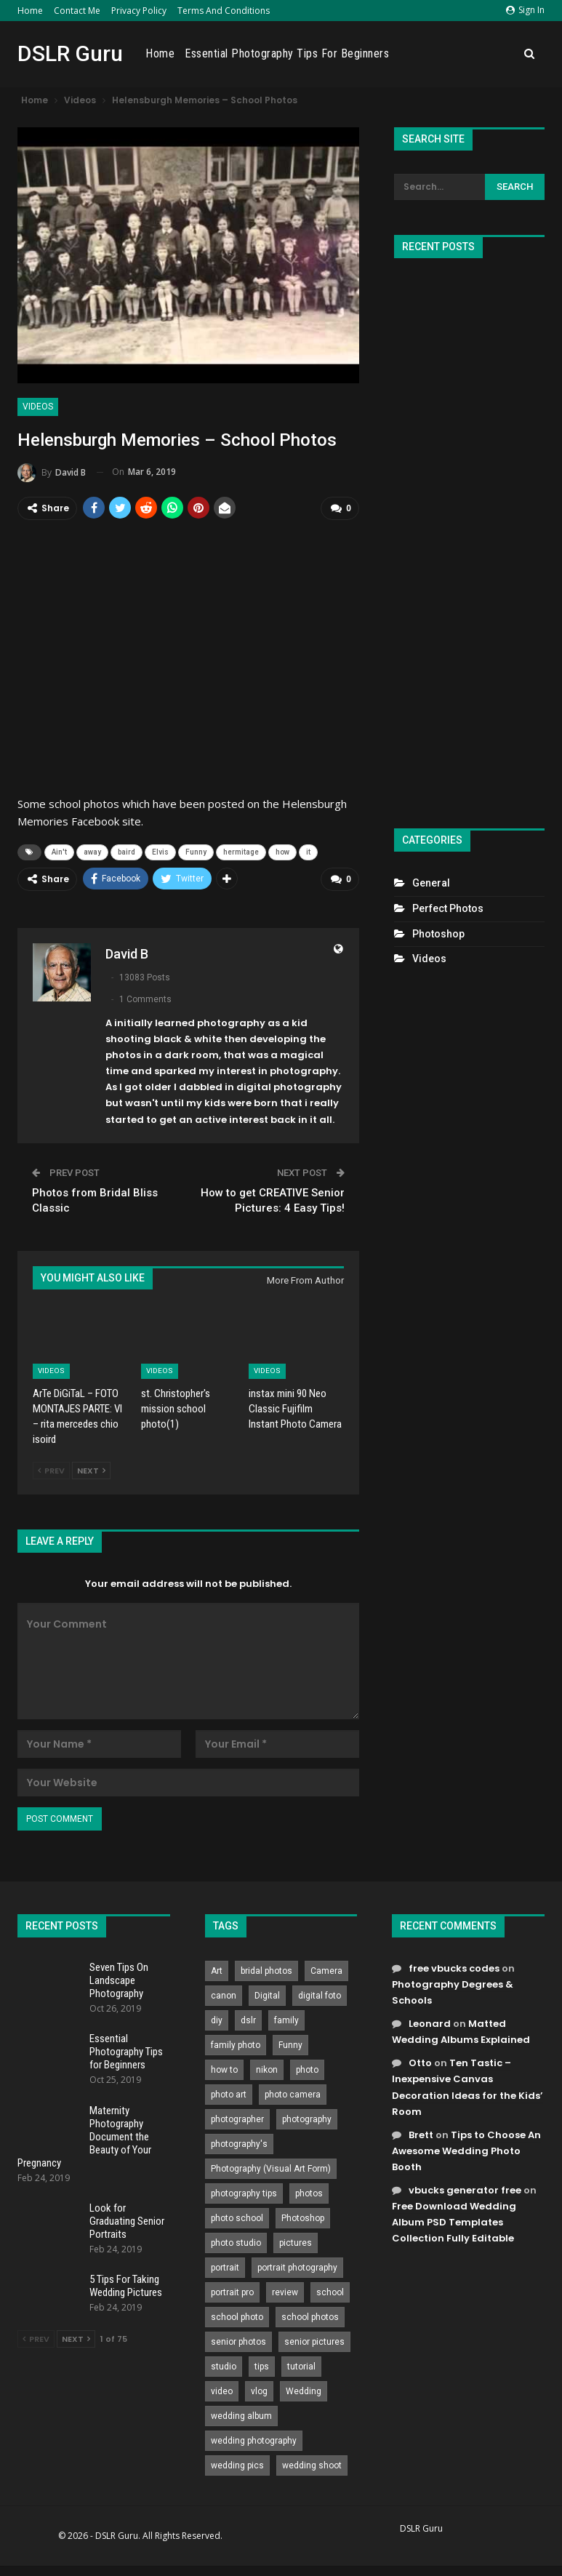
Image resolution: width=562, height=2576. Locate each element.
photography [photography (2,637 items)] (307, 2117)
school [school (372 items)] (330, 2290)
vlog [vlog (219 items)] (259, 2389)
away (92, 851)
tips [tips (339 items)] (261, 2364)
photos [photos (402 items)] (309, 2191)
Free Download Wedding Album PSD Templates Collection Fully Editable (454, 2221)
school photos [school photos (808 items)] (310, 2315)
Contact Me (77, 10)
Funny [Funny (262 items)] (290, 2043)
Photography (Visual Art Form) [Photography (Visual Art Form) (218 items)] (271, 2166)
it (308, 851)
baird (126, 851)
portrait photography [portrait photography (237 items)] (297, 2265)
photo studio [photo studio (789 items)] (236, 2241)
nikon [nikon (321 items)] (267, 2068)
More (497, 54)
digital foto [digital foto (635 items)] (319, 1993)
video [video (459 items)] (222, 2389)
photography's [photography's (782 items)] (239, 2142)
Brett (421, 2133)
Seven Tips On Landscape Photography (118, 1978)
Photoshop (438, 934)
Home (30, 10)
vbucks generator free (465, 2189)
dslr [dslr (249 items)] (248, 2018)
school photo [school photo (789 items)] (237, 2315)
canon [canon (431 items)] (223, 1993)
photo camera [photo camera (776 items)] (293, 2092)
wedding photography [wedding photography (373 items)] (254, 2438)
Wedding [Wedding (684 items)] (303, 2389)
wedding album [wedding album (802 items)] (241, 2414)
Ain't (59, 851)
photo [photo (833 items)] (307, 2068)
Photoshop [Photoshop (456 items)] (302, 2216)
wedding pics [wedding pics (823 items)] (237, 2463)
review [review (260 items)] (285, 2290)
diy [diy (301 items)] (216, 2018)
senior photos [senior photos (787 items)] (238, 2340)
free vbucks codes (454, 1966)
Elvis (160, 851)
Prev (51, 1468)
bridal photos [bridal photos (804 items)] (266, 1969)
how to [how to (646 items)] (224, 2068)
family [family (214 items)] (286, 2018)
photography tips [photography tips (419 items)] (244, 2191)
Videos (38, 406)
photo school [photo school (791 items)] (237, 2216)
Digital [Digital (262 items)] (267, 1993)
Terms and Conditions (223, 10)
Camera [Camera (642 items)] (326, 1969)
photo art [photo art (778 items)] (228, 2092)
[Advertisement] (468, 537)
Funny (195, 851)
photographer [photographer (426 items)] (237, 2117)
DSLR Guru (70, 53)
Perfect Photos (447, 908)
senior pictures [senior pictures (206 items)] (314, 2340)
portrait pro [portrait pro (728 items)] (232, 2290)
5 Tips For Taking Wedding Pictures (125, 2284)
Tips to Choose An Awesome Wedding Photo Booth (466, 2149)
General (431, 883)
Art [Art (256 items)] (216, 1969)
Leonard (430, 2022)
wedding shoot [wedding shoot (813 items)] (312, 2463)
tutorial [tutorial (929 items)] (301, 2364)
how (282, 851)
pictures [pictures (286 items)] (295, 2241)
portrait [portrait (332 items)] (225, 2265)
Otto (420, 2061)
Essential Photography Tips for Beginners (372, 53)
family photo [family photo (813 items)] (235, 2043)
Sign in (525, 10)
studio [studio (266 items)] (223, 2364)
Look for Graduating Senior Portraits (126, 2219)
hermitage (241, 851)
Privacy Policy (138, 10)
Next (91, 1468)
